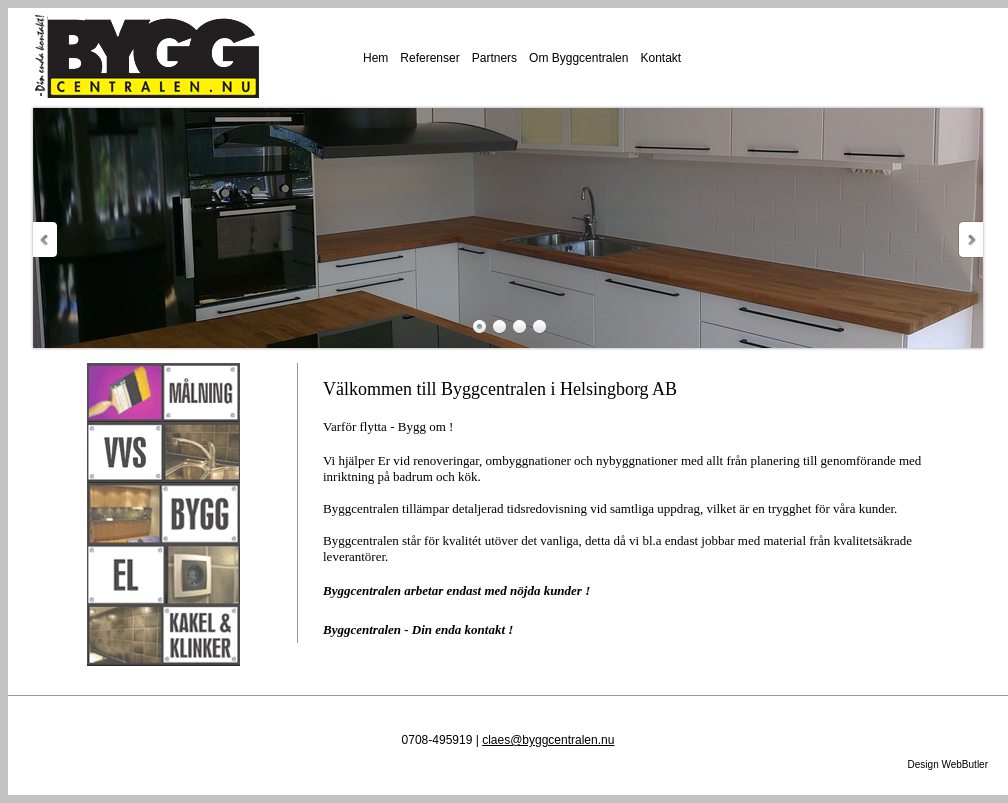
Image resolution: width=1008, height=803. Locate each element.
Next (970, 239)
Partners (494, 58)
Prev (46, 239)
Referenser (429, 58)
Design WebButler (948, 764)
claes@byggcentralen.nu (548, 740)
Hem (375, 58)
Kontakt (660, 58)
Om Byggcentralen (578, 58)
